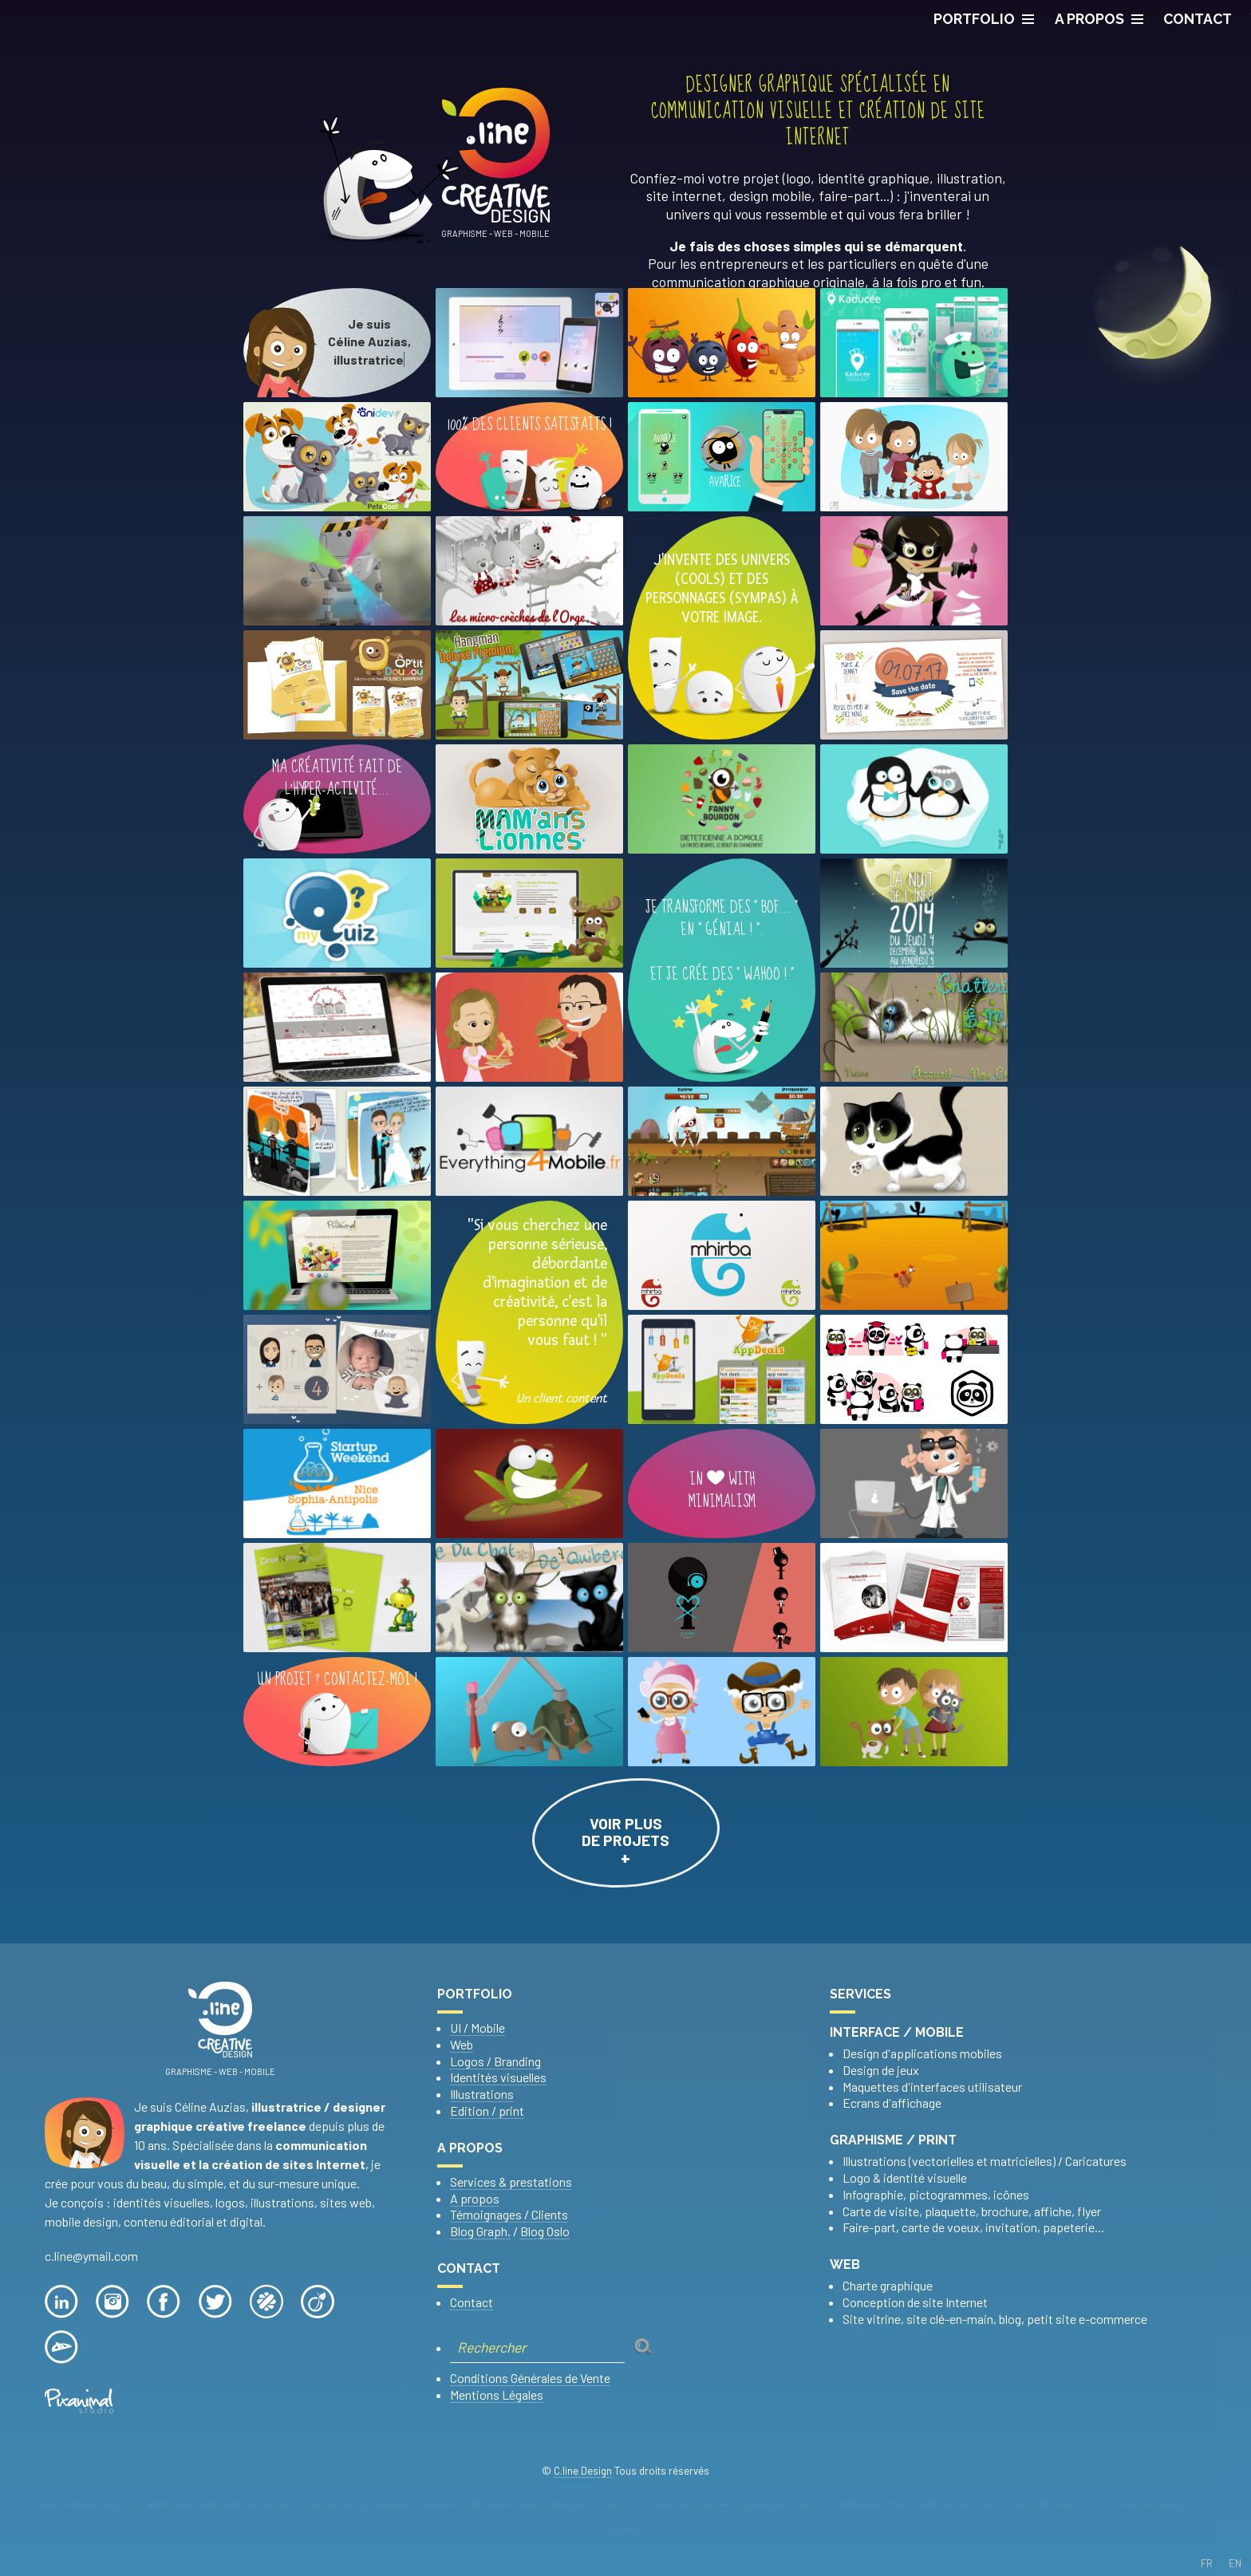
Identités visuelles (498, 2077)
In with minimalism (722, 1488)
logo (798, 178)
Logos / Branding (495, 2061)
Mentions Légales (496, 2394)
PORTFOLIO (983, 18)
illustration (969, 178)
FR (1207, 2563)
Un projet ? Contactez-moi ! (337, 1712)
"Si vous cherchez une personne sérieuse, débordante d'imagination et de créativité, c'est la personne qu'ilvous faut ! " (529, 1312)
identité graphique (873, 178)
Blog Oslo (545, 2231)
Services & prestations (511, 2181)
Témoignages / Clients (509, 2214)
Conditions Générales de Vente (530, 2377)
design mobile (770, 195)
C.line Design (583, 2470)
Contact (471, 2302)
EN (1235, 2563)
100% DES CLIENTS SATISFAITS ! (530, 462)
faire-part (849, 195)
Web (461, 2044)
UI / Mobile (477, 2027)
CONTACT (1197, 18)
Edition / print (487, 2110)
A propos (1099, 18)
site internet (684, 195)
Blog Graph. (480, 2231)
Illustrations (482, 2093)
